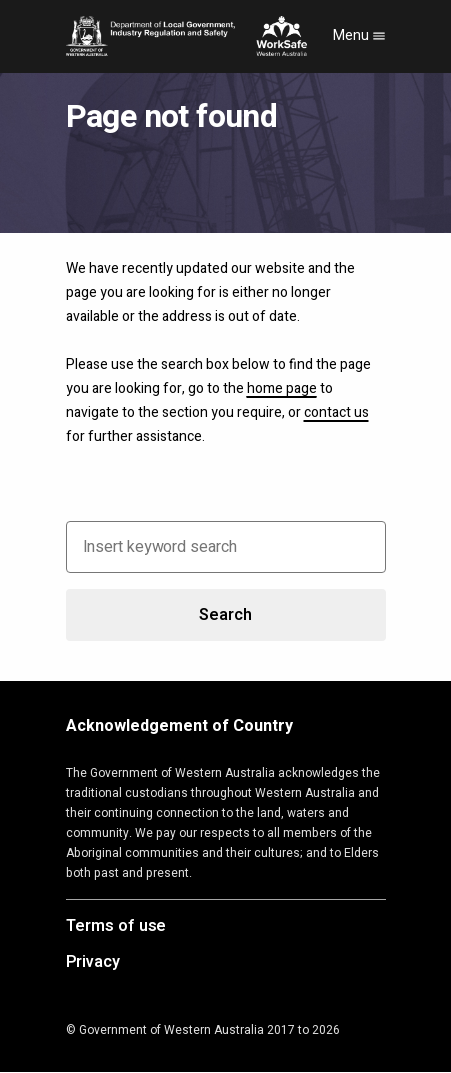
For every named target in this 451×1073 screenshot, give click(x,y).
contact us (336, 412)
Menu (359, 35)
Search (225, 615)
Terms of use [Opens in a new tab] (116, 927)
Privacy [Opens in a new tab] (93, 963)
